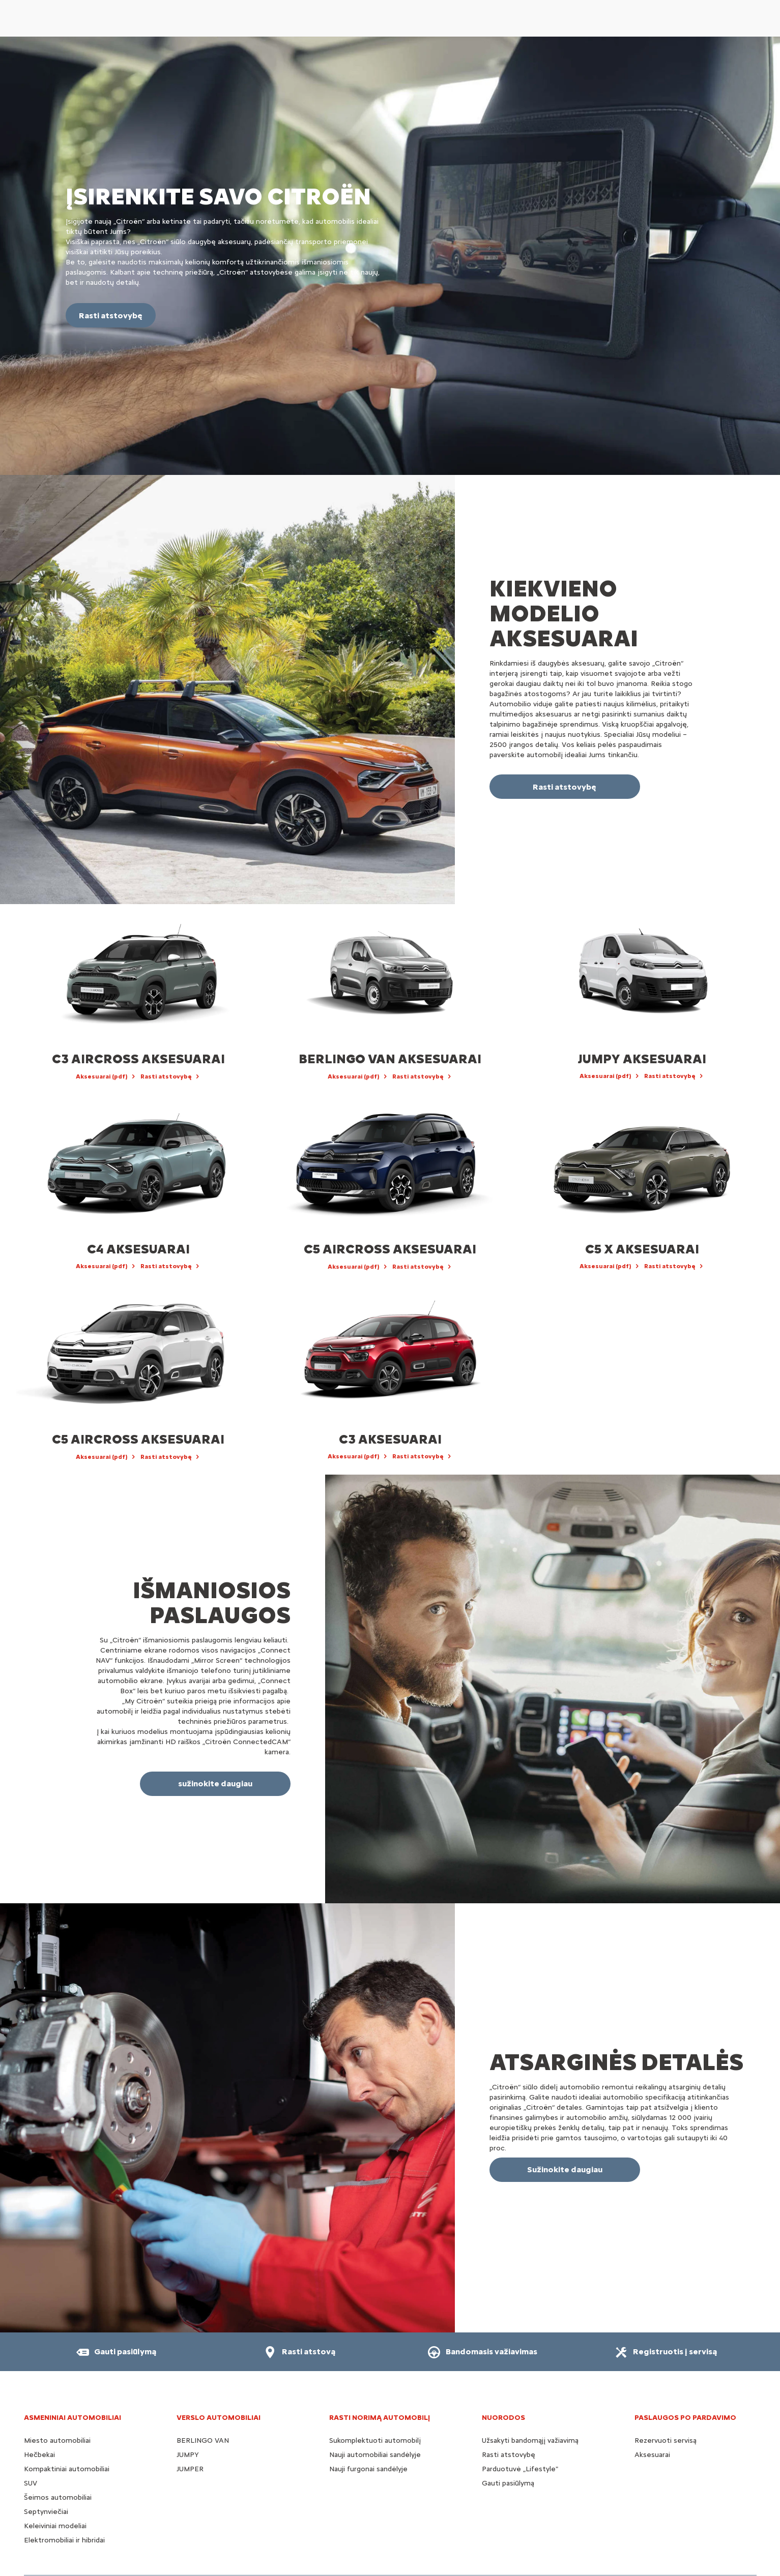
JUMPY (188, 2454)
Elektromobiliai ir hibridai (64, 2540)
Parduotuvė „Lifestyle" (520, 2469)
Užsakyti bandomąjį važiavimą (530, 2440)
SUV (30, 2483)
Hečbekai (39, 2454)
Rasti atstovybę (508, 2454)
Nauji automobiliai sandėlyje (375, 2454)
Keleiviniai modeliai (55, 2526)
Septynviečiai (46, 2511)
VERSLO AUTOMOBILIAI (219, 2417)
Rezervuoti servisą (665, 2440)
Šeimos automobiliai (58, 2497)
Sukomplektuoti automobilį (375, 2440)
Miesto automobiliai (57, 2440)
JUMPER (190, 2469)
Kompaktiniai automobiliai (66, 2469)
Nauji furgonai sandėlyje (368, 2469)
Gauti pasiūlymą (508, 2483)
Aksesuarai (652, 2454)
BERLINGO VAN (203, 2440)
